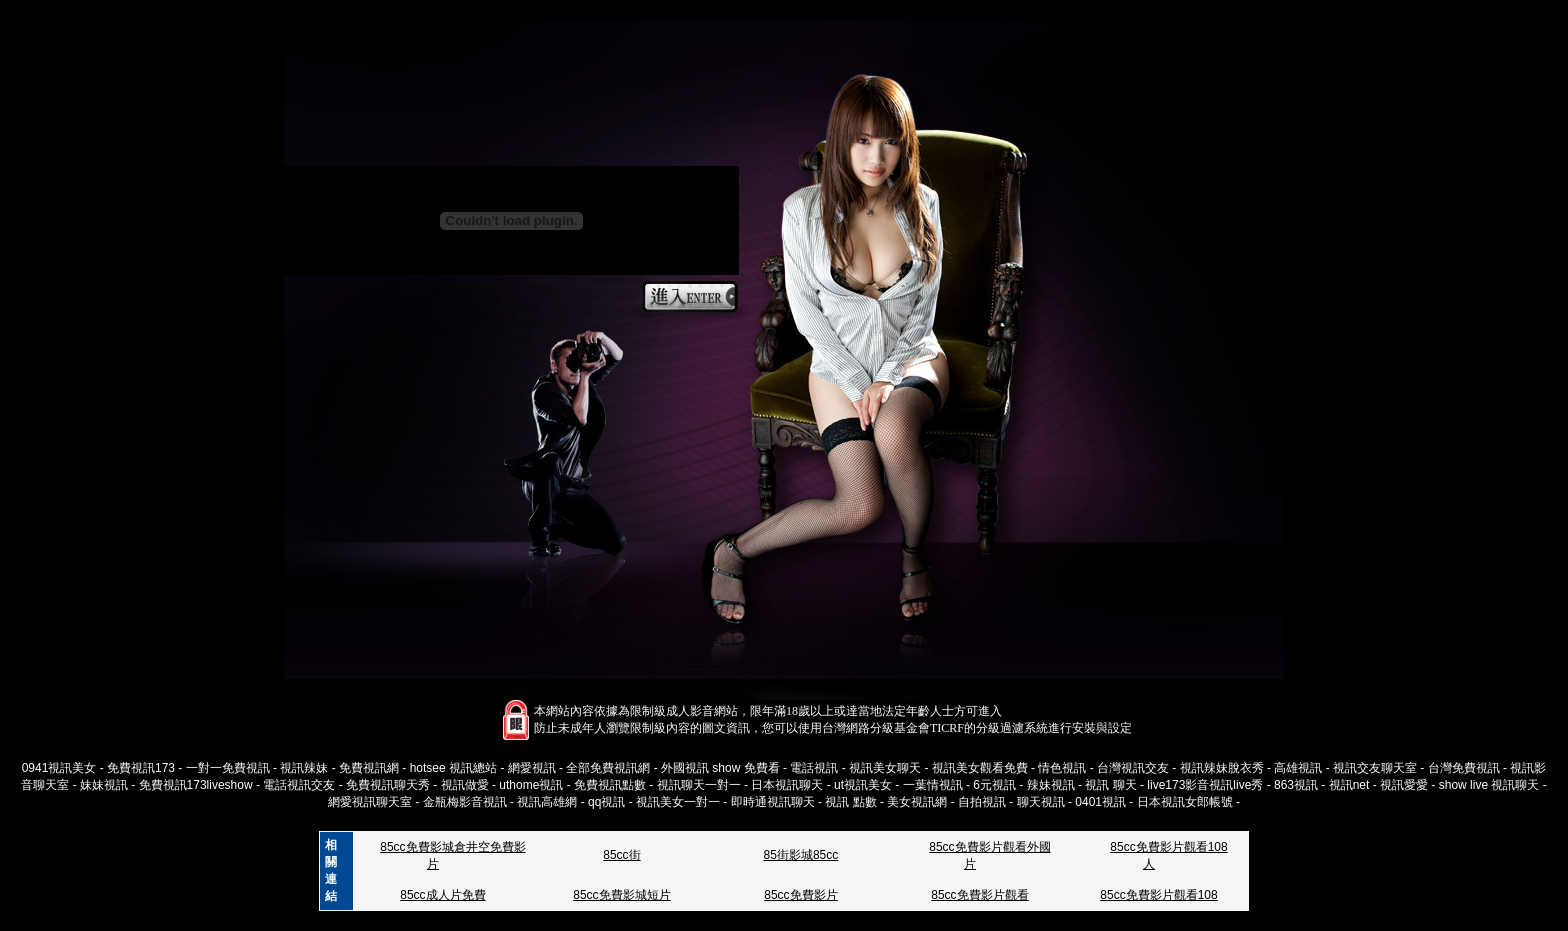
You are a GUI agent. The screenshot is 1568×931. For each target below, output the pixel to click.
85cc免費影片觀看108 (1158, 895)
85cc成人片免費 (442, 895)
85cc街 (621, 855)
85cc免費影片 (800, 895)
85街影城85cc (801, 855)
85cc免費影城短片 (621, 895)
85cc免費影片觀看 (979, 895)
